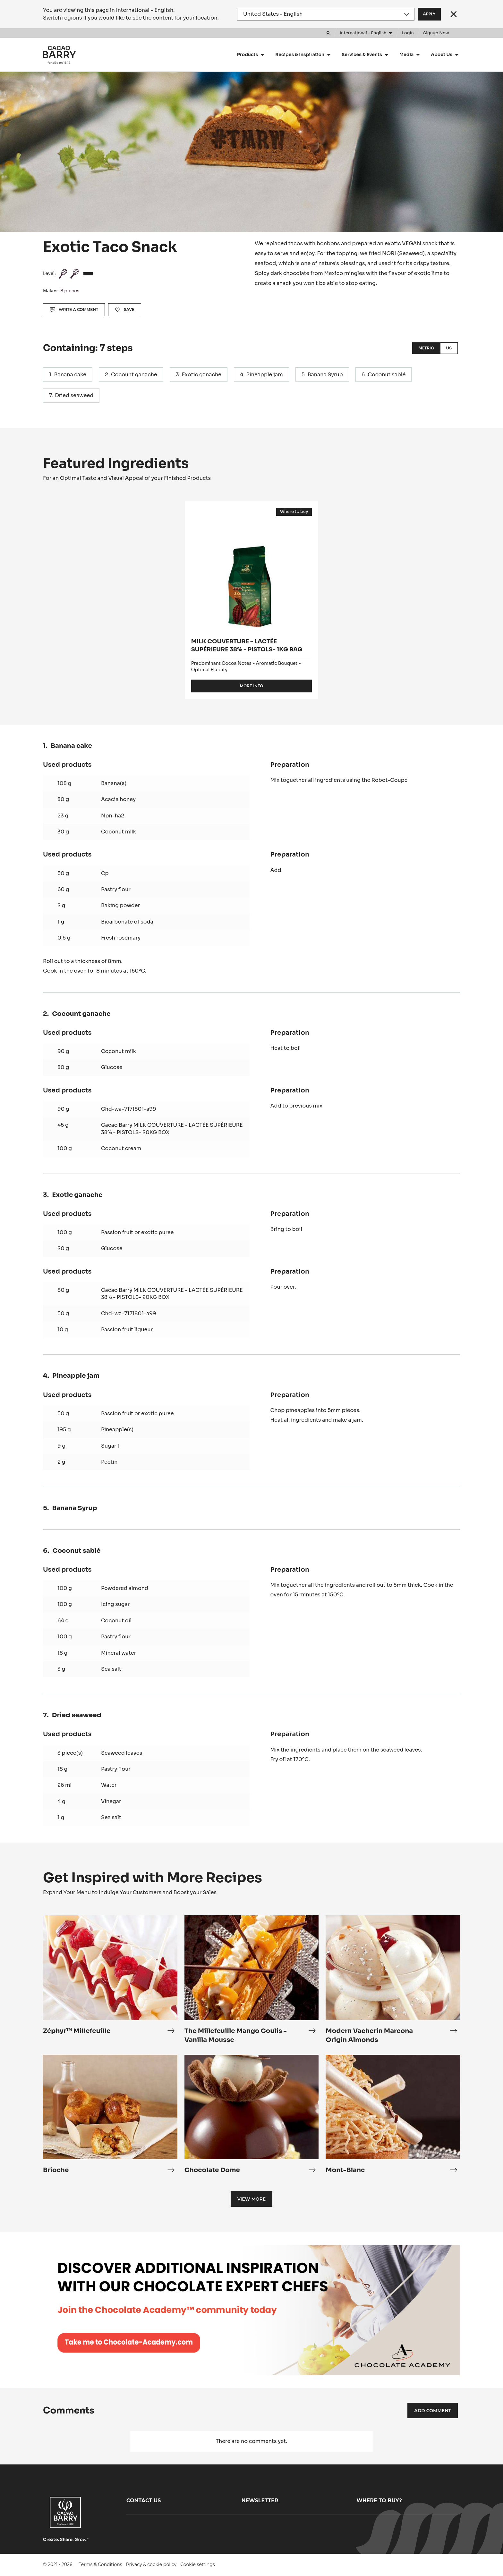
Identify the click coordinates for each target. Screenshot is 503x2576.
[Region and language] (325, 14)
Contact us (143, 2500)
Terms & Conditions (100, 2564)
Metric (426, 348)
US (449, 348)
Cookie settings (197, 2564)
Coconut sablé (386, 374)
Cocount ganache (134, 374)
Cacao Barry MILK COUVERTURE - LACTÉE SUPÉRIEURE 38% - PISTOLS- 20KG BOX (172, 1128)
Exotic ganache (201, 374)
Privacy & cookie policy (151, 2564)
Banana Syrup (325, 374)
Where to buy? (379, 2500)
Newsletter (260, 2500)
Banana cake (70, 374)
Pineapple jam (264, 374)
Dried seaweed (74, 395)
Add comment (432, 2410)
